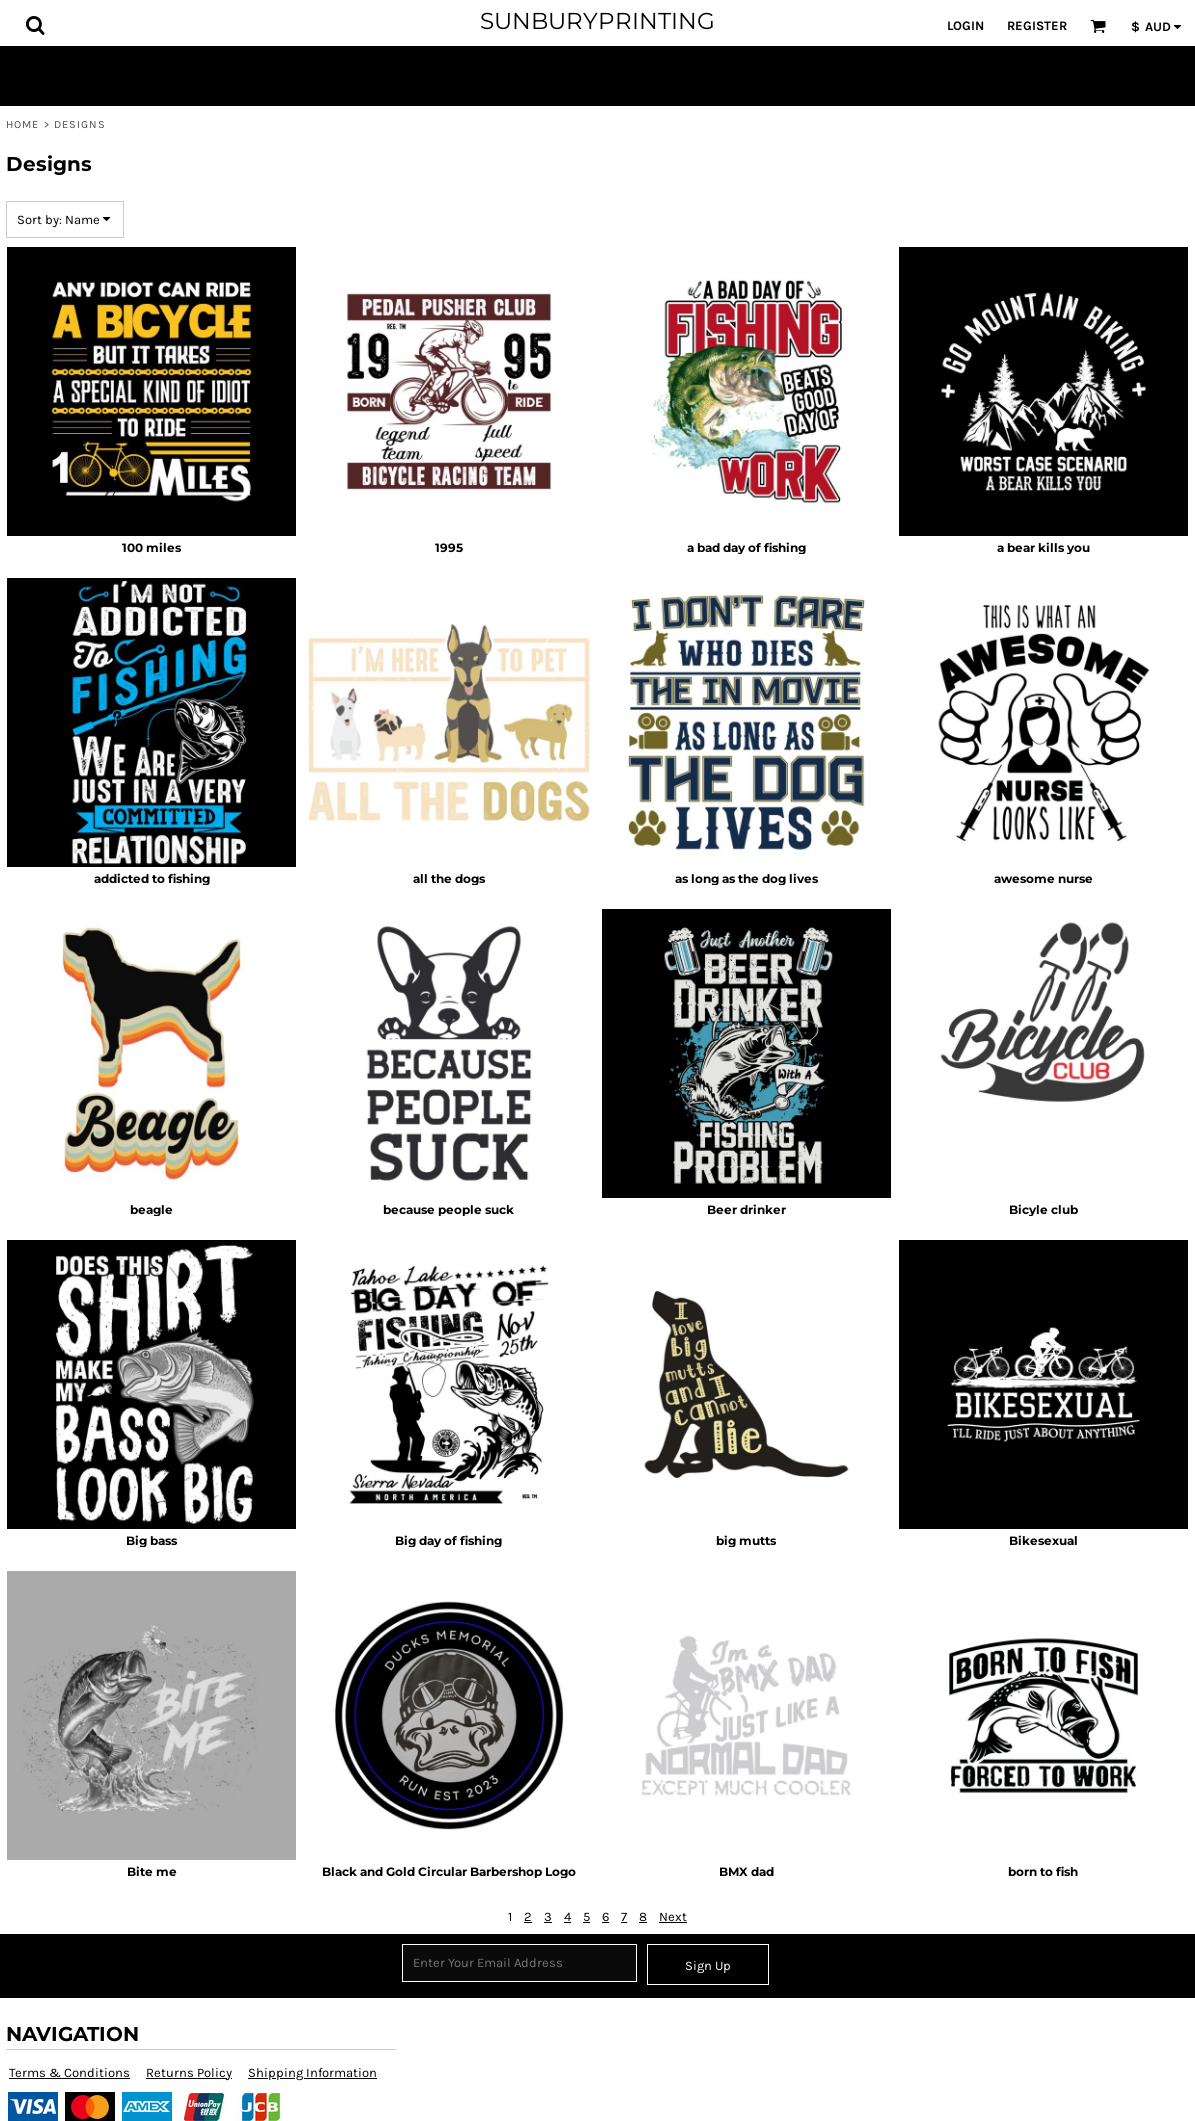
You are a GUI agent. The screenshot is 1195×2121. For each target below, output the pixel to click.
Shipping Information (312, 2072)
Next (673, 1916)
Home (22, 124)
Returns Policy (189, 2072)
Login (965, 25)
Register (1037, 25)
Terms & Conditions (69, 2072)
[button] (35, 25)
